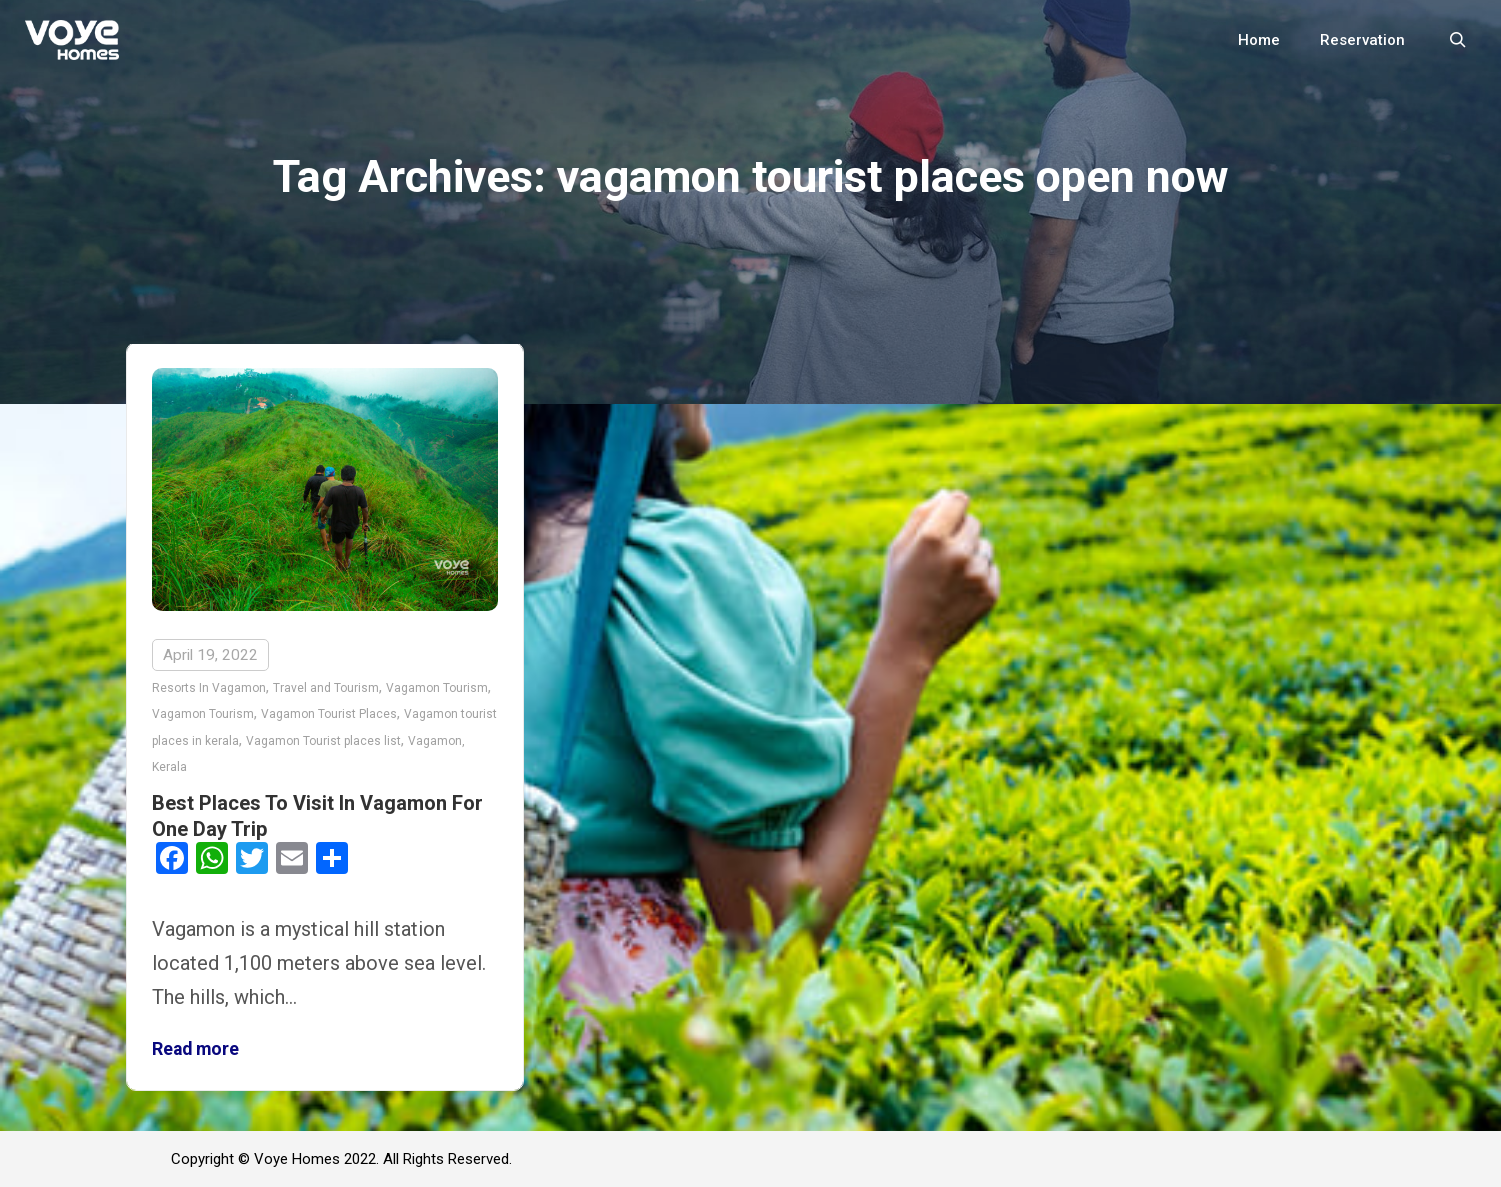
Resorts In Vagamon (209, 688)
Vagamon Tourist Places (329, 714)
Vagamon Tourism (437, 688)
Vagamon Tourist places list (323, 741)
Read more (195, 1049)
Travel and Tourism (326, 688)
